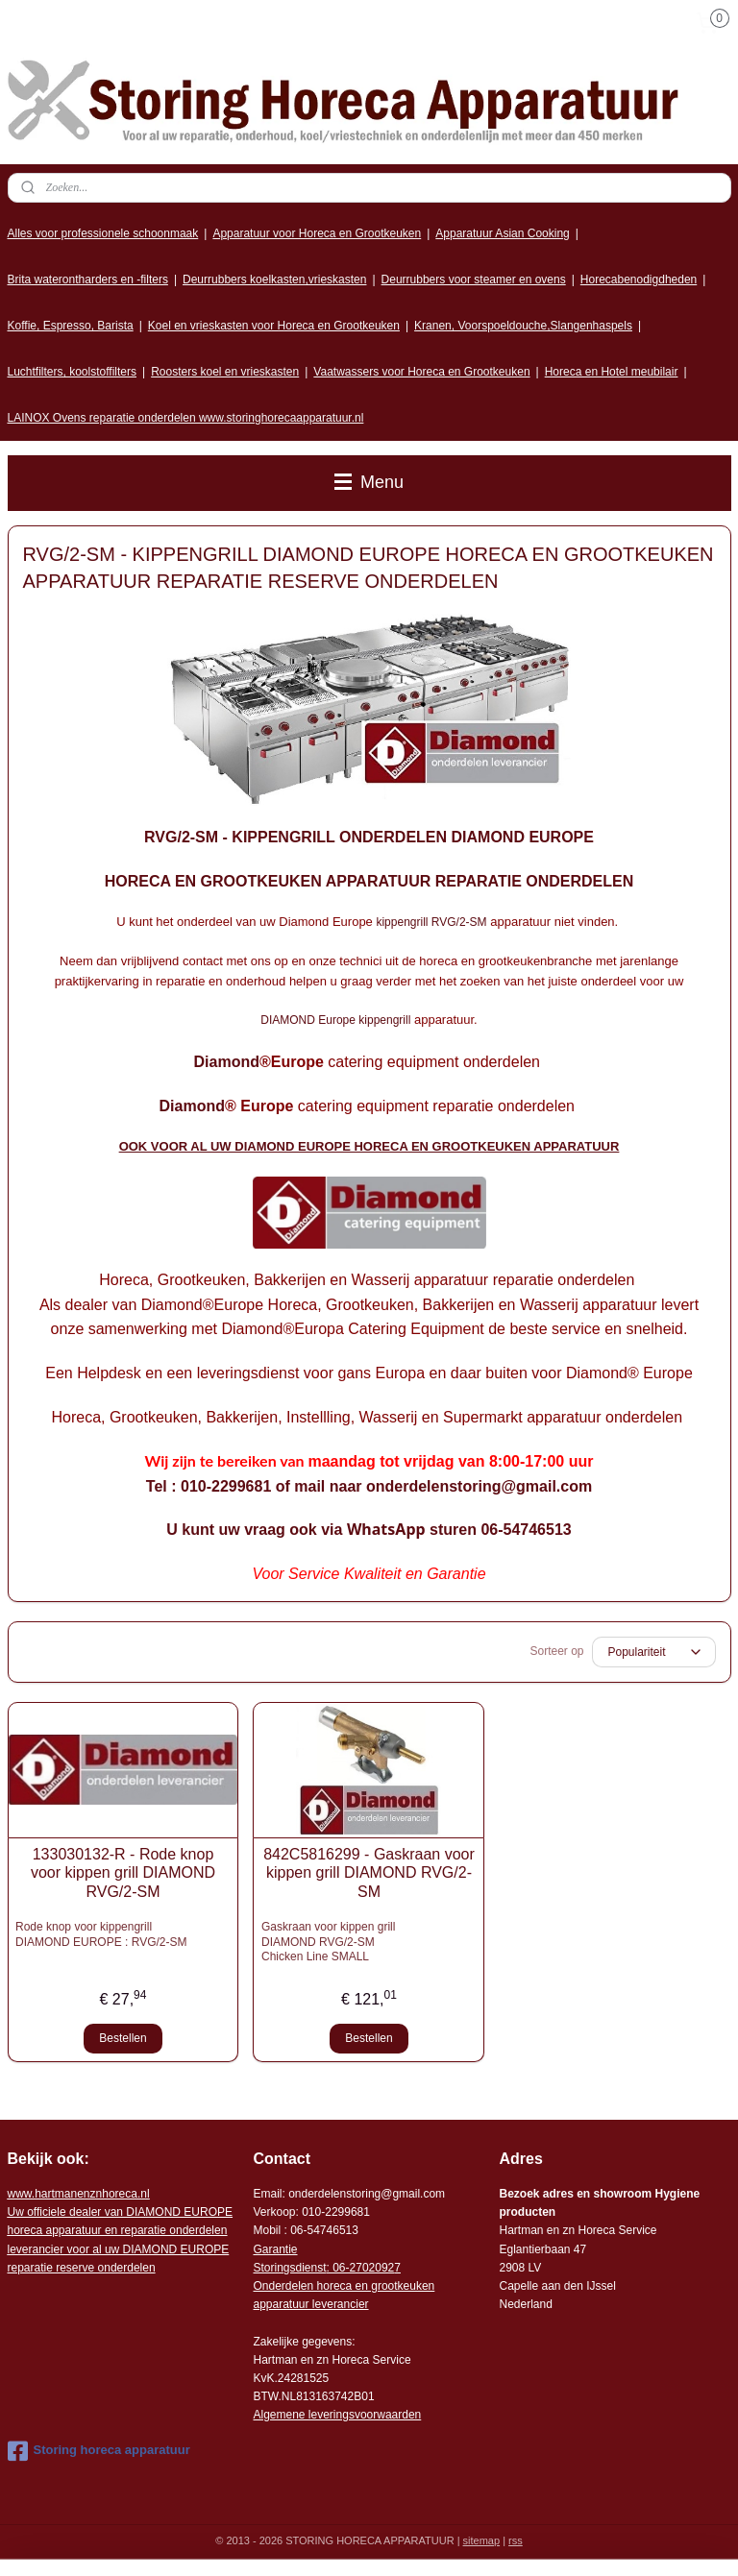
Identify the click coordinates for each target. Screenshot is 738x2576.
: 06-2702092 (361, 2267)
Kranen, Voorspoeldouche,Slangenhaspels (523, 325)
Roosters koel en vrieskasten (225, 371)
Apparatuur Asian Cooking (502, 233)
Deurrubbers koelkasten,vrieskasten (274, 279)
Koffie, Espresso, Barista (71, 325)
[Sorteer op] (654, 1652)
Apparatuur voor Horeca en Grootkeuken (316, 233)
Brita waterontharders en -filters (88, 279)
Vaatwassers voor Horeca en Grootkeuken (421, 371)
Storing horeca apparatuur (99, 2451)
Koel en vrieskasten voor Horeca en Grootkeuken (274, 325)
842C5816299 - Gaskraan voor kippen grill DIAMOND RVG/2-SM (369, 1872)
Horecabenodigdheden (638, 279)
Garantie (275, 2249)
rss (515, 2540)
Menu (369, 482)
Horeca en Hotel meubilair (611, 371)
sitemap (482, 2540)
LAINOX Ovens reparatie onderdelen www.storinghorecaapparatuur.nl (186, 418)
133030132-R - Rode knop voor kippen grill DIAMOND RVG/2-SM (123, 1872)
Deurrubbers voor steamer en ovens (473, 279)
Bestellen (122, 2038)
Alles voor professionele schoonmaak (103, 233)
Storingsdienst (289, 2267)
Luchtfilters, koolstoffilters (72, 371)
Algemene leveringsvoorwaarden (337, 2414)
